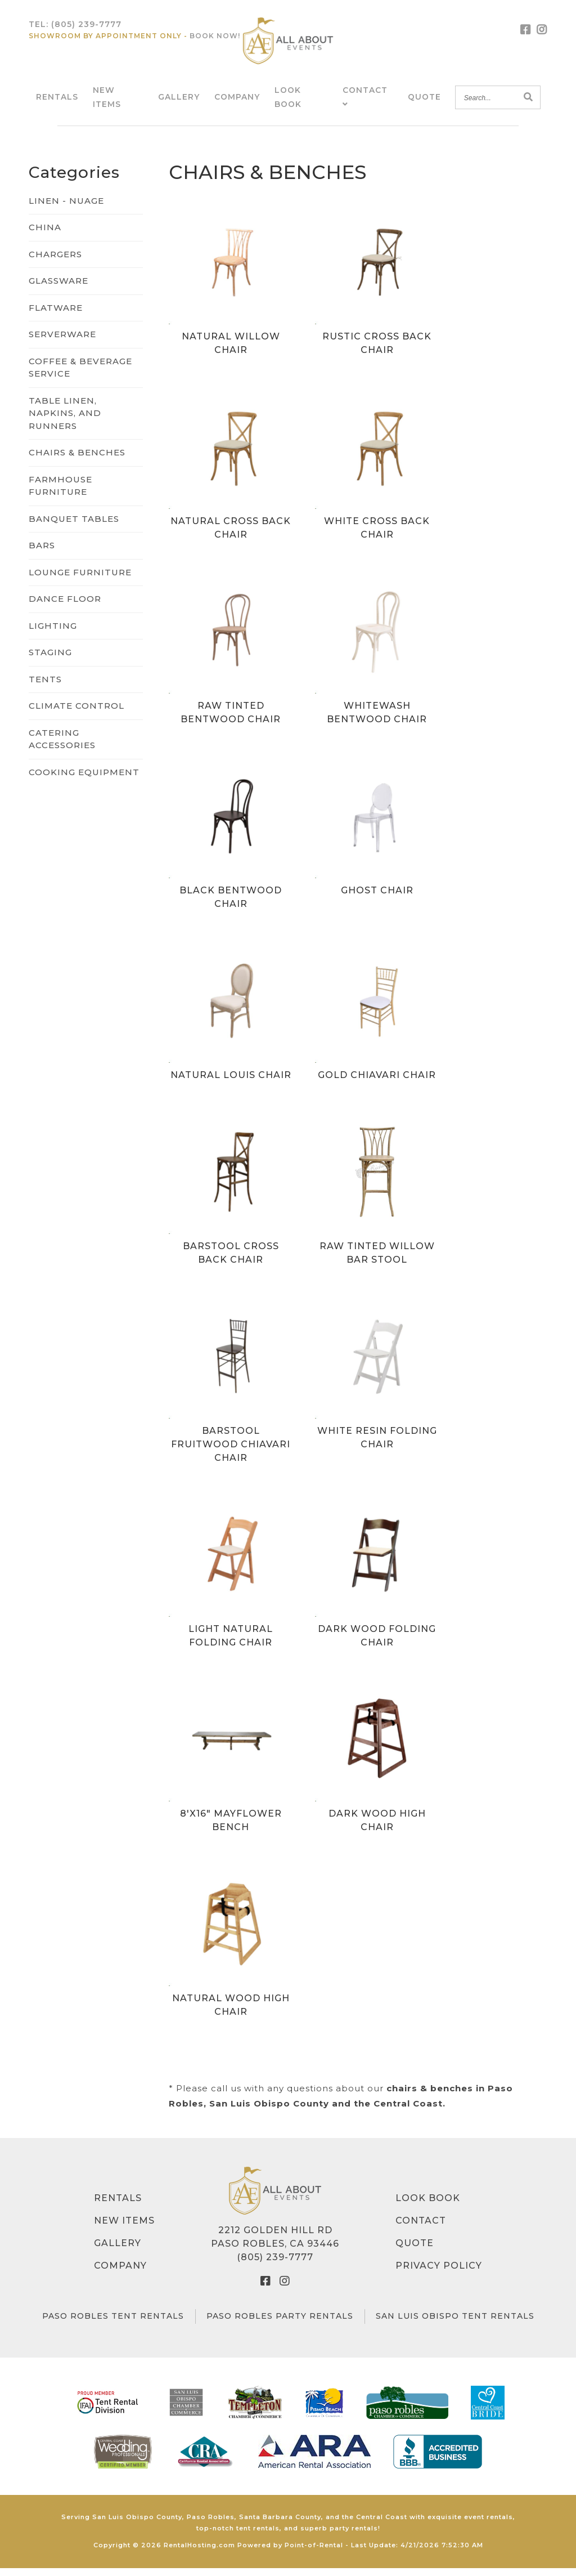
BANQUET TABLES (74, 526)
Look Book (427, 2206)
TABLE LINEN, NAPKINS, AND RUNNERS (65, 421)
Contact (420, 2229)
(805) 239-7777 (275, 2265)
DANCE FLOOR (65, 607)
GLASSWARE (58, 289)
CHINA (45, 235)
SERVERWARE (62, 342)
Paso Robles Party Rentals (279, 2324)
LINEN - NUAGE (66, 208)
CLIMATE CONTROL (76, 714)
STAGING (50, 660)
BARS (42, 553)
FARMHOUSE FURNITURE (60, 494)
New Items (124, 2229)
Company (237, 101)
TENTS (45, 687)
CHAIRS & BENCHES (77, 460)
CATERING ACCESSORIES (62, 747)
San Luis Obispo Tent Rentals (455, 2324)
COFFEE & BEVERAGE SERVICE (80, 375)
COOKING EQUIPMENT (84, 780)
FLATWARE (56, 315)
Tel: (75, 28)
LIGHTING (53, 633)
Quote (424, 101)
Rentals (57, 101)
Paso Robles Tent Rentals (113, 2324)
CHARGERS (55, 262)
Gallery (179, 101)
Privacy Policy (438, 2274)
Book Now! (215, 39)
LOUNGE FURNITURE (80, 580)
